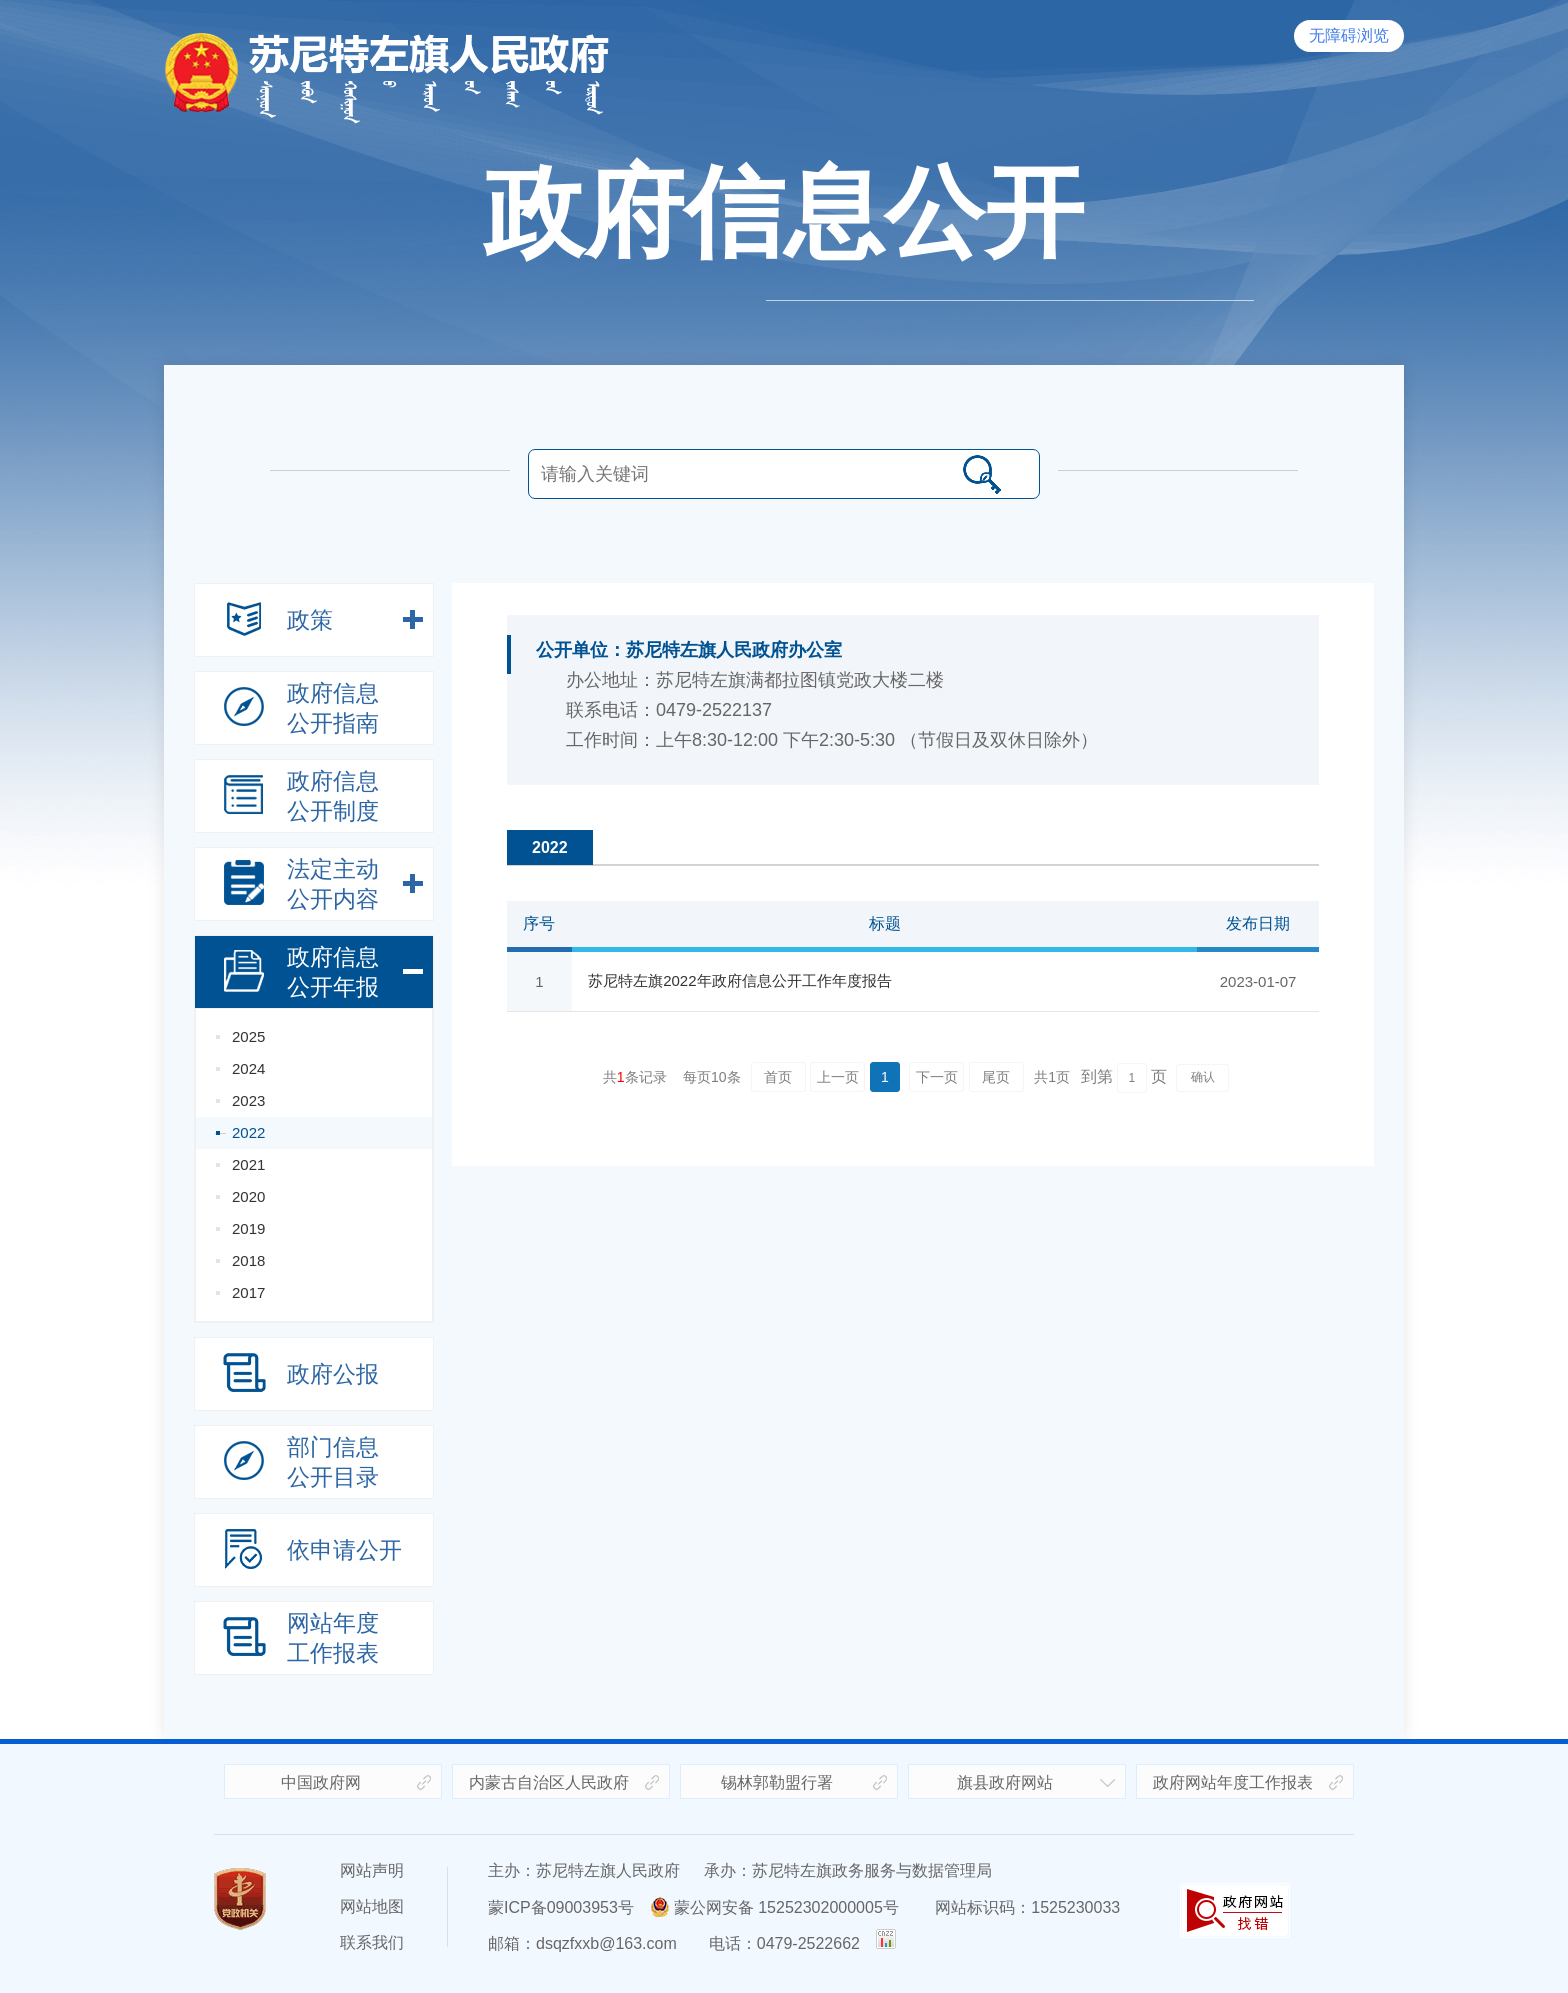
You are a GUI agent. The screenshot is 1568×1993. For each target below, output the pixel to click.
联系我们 (372, 1942)
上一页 (838, 1077)
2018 (248, 1260)
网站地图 (372, 1906)
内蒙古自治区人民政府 (549, 1782)
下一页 (937, 1077)
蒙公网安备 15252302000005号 (774, 1907)
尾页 (996, 1077)
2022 (248, 1132)
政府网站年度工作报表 (1233, 1782)
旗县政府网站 (1005, 1782)
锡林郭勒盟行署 (777, 1782)
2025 (248, 1036)
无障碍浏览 (1349, 35)
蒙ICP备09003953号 (561, 1907)
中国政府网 (321, 1782)
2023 (248, 1100)
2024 (248, 1068)
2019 (248, 1228)
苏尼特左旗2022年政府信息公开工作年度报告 (739, 980)
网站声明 (372, 1870)
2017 (248, 1292)
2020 (248, 1196)
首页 (778, 1077)
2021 (248, 1164)
